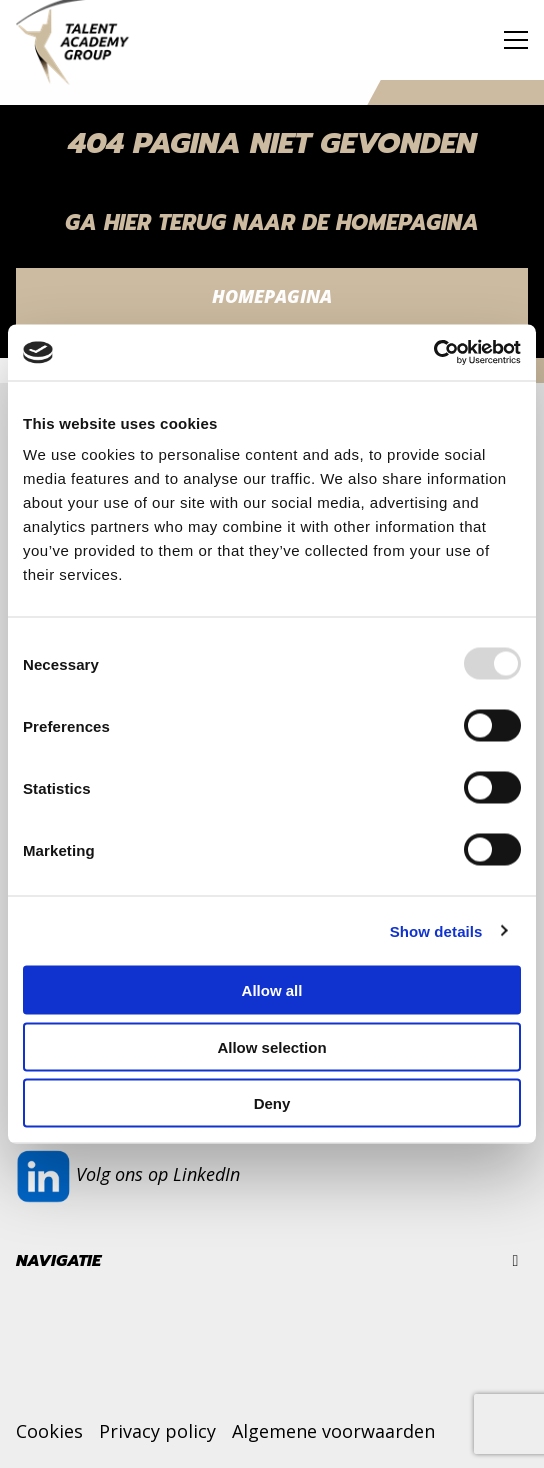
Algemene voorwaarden (333, 1431)
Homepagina (272, 296)
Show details (436, 930)
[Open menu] (508, 40)
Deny (272, 1103)
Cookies (49, 1431)
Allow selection (271, 1046)
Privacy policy (157, 1431)
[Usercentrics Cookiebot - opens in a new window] (433, 353)
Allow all (272, 990)
